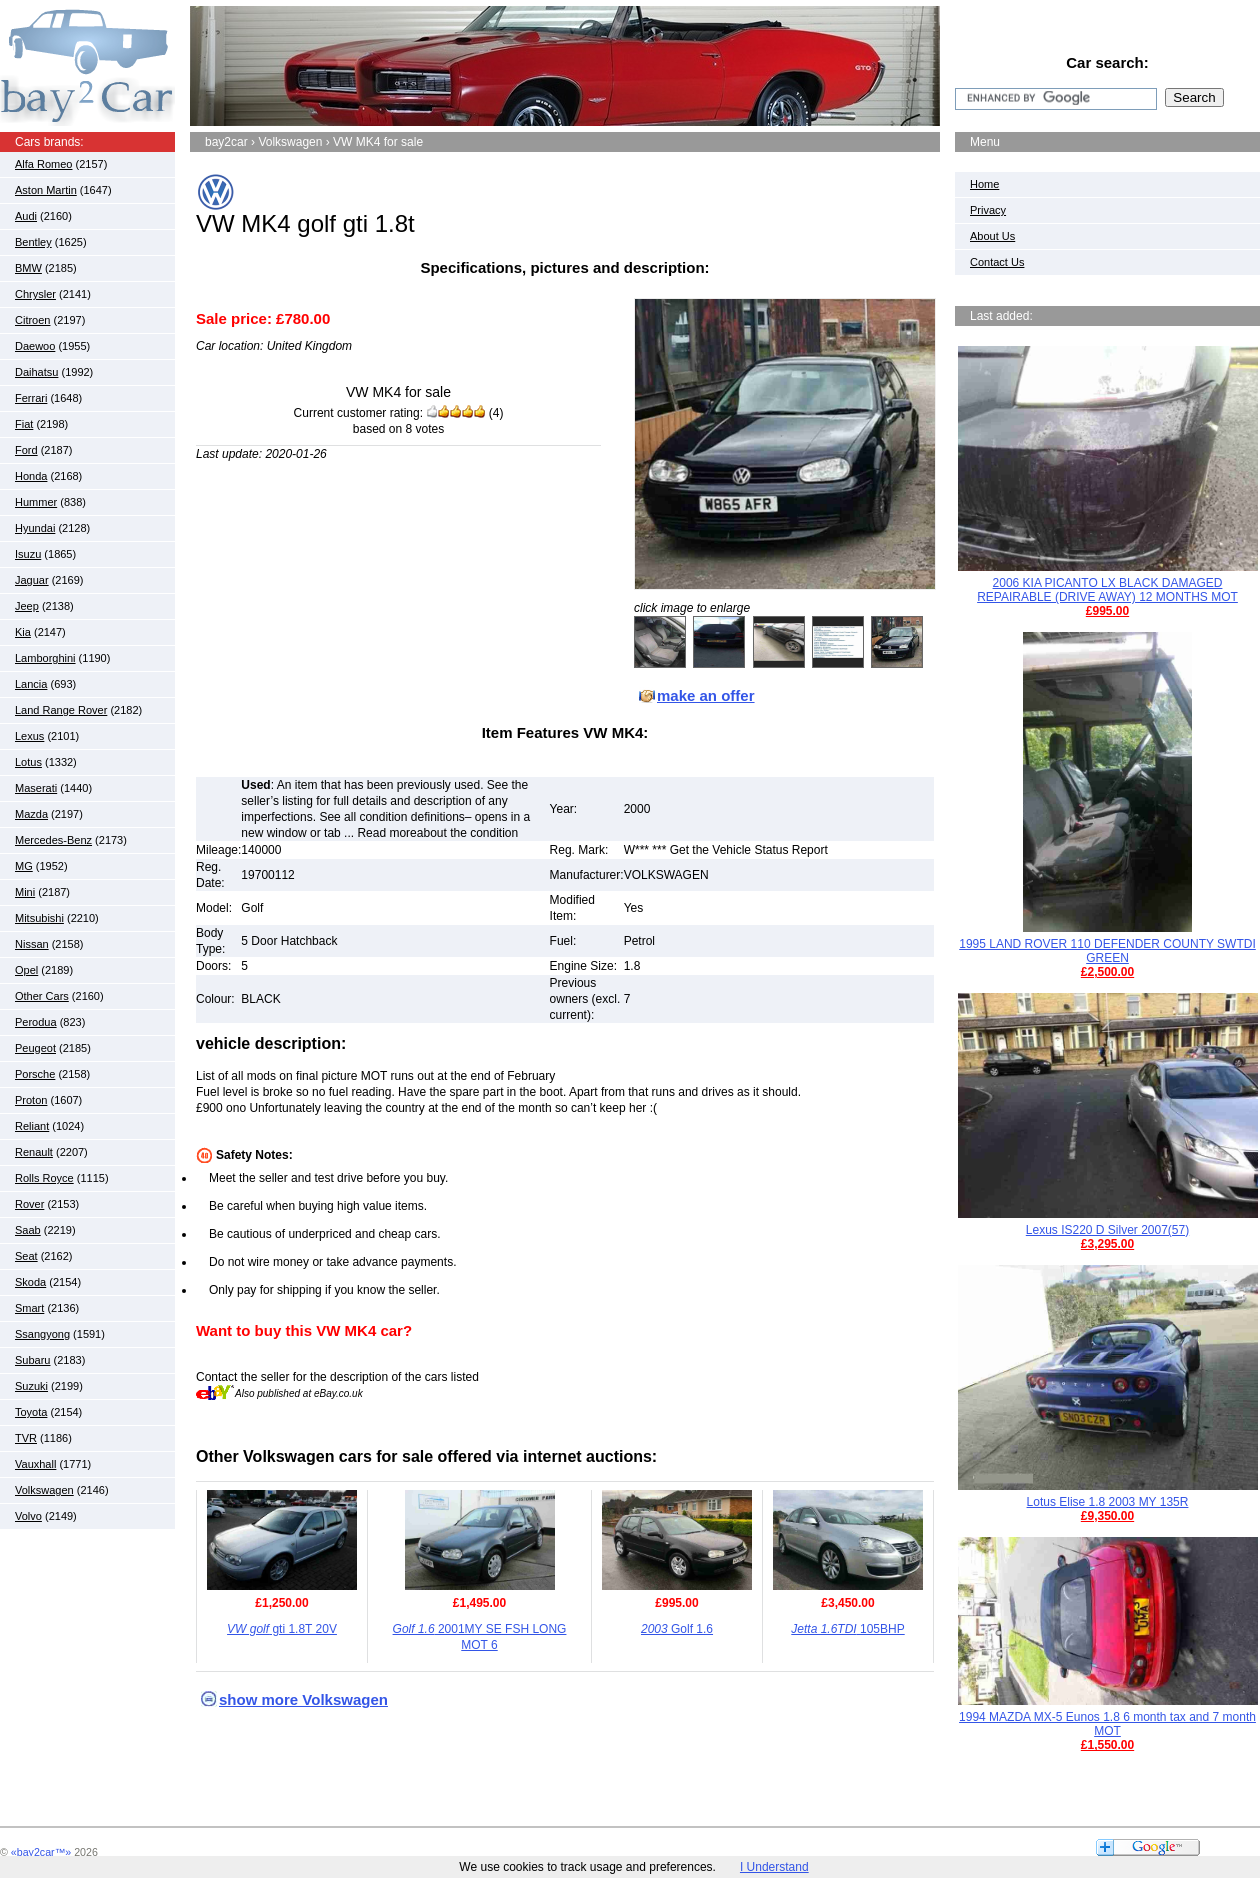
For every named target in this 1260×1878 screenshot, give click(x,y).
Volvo (28, 1516)
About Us (992, 236)
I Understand (774, 1867)
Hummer (36, 502)
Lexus (29, 736)
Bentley (33, 242)
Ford (26, 450)
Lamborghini (45, 658)
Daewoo (35, 346)
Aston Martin (46, 190)
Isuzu (28, 554)
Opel (26, 970)
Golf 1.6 (677, 1629)
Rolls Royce (44, 1178)
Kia (23, 632)
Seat (26, 1256)
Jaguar (32, 580)
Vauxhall (35, 1464)
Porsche (35, 1074)
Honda (31, 476)
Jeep (27, 606)
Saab (28, 1230)
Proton (31, 1100)
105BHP (847, 1629)
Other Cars (42, 996)
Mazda (31, 814)
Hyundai (35, 528)
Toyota (31, 1412)
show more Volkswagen (303, 1699)
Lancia (31, 684)
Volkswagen (44, 1490)
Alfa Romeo (43, 164)
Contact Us (997, 262)
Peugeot (35, 1048)
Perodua (36, 1022)
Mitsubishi (39, 918)
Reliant (32, 1126)
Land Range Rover (61, 710)
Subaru (32, 1360)
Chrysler (35, 294)
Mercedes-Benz (53, 840)
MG (24, 866)
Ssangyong (42, 1334)
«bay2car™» (41, 1852)
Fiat (24, 424)
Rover (29, 1204)
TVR (26, 1438)
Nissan (32, 944)
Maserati (36, 788)
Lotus (28, 762)
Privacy (988, 210)
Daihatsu (36, 372)
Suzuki (31, 1386)
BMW (28, 268)
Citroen (32, 320)
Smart (29, 1308)
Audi (26, 216)
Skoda (30, 1282)
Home (984, 184)
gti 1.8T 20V (282, 1629)
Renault (34, 1152)
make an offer (706, 695)
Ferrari (31, 398)
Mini (25, 892)
